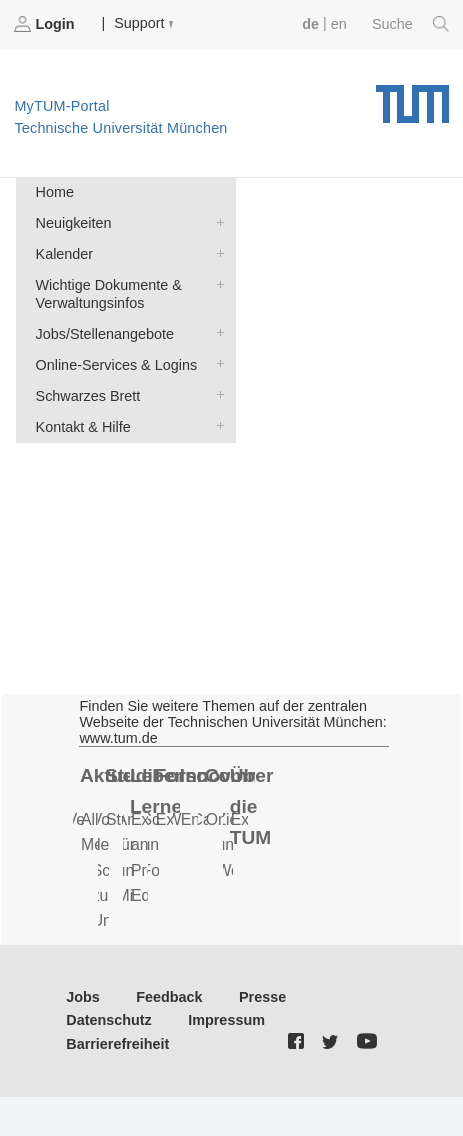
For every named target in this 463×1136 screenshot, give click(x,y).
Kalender (216, 252)
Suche (410, 24)
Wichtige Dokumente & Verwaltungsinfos (216, 283)
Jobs (83, 997)
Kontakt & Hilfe (216, 425)
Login (46, 24)
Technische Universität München (412, 97)
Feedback (169, 997)
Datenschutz (109, 1020)
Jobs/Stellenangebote (216, 332)
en (339, 24)
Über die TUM (252, 806)
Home (55, 192)
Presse (262, 997)
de (310, 24)
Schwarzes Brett (216, 394)
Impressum (226, 1020)
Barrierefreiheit (117, 1044)
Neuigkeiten (216, 221)
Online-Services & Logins (216, 363)
